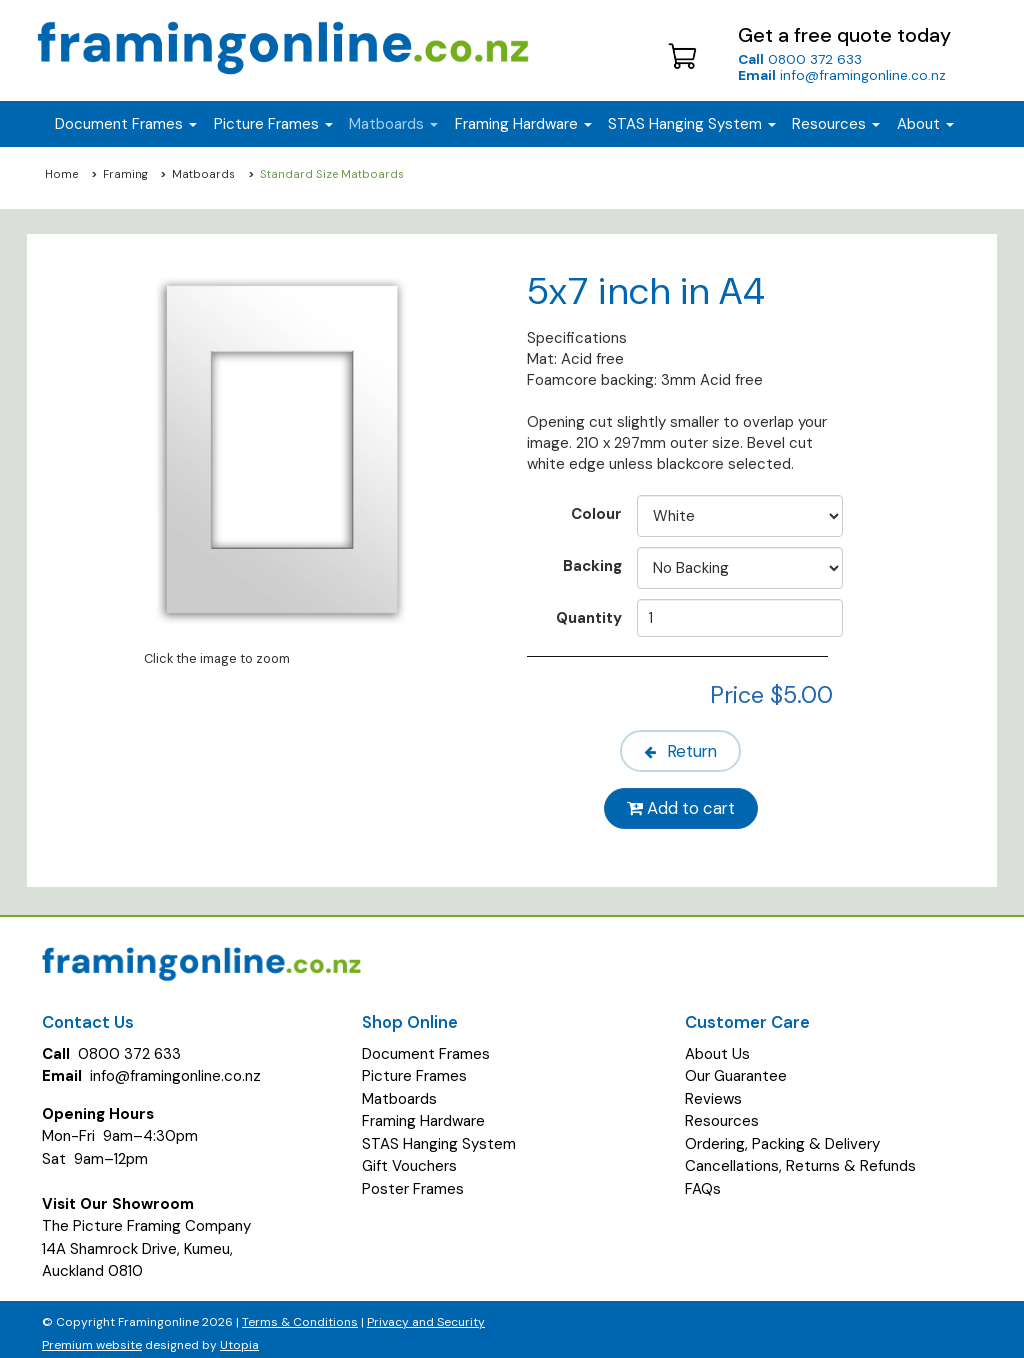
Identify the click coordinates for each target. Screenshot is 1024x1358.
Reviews (713, 1090)
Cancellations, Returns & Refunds (800, 1157)
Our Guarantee (736, 1067)
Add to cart (685, 802)
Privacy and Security (426, 1314)
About (925, 124)
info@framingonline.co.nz (842, 75)
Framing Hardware (423, 1112)
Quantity (589, 617)
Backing (592, 565)
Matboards (203, 174)
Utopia (239, 1336)
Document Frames (426, 1045)
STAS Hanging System (439, 1135)
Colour (596, 513)
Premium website (92, 1336)
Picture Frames (414, 1067)
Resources (836, 124)
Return (685, 748)
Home (61, 174)
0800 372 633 (800, 59)
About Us (717, 1045)
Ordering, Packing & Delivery (782, 1135)
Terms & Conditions (300, 1314)
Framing (125, 174)
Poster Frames (413, 1180)
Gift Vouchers (409, 1157)
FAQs (703, 1180)
